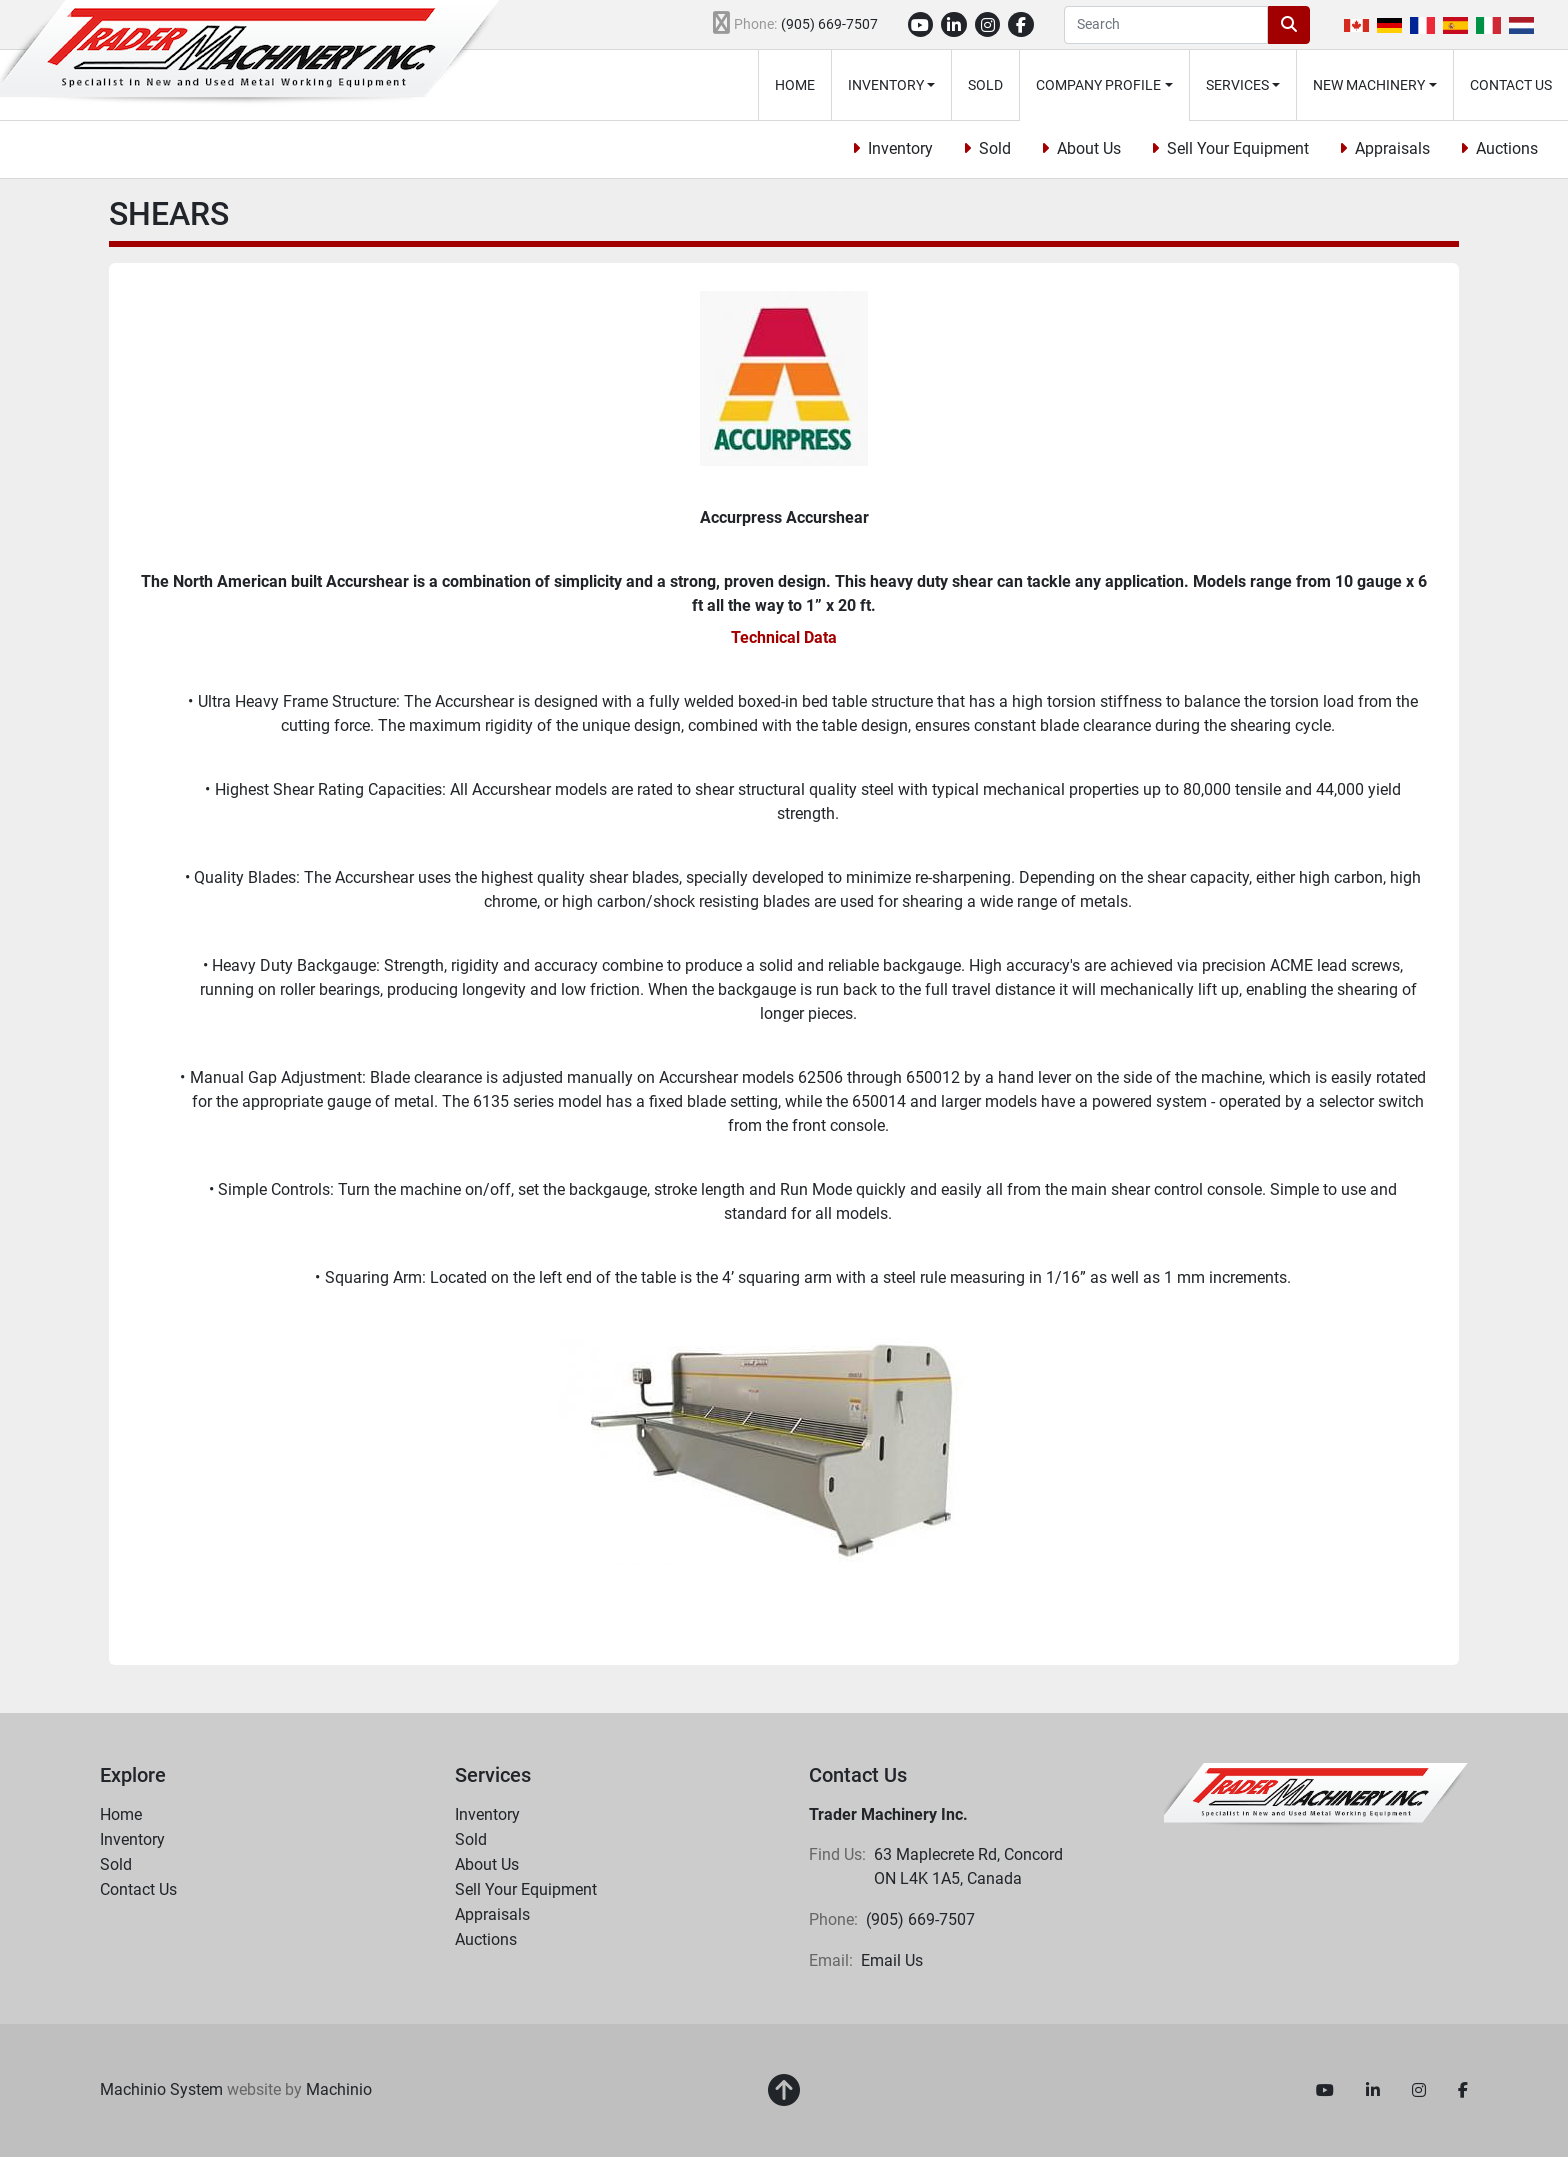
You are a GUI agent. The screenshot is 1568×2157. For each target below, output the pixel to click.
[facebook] (1021, 25)
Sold (985, 85)
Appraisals (1392, 148)
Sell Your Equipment (1238, 148)
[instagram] (988, 25)
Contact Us (1511, 85)
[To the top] (784, 2091)
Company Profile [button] (1098, 85)
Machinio (339, 2089)
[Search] (1166, 25)
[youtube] (921, 25)
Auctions (1507, 148)
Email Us (892, 1960)
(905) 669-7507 (829, 24)
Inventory (886, 85)
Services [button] (1237, 85)
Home (795, 85)
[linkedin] (954, 25)
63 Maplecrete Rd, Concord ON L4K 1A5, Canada (970, 1866)
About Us (1089, 148)
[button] (892, 85)
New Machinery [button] (1369, 85)
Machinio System (161, 2089)
